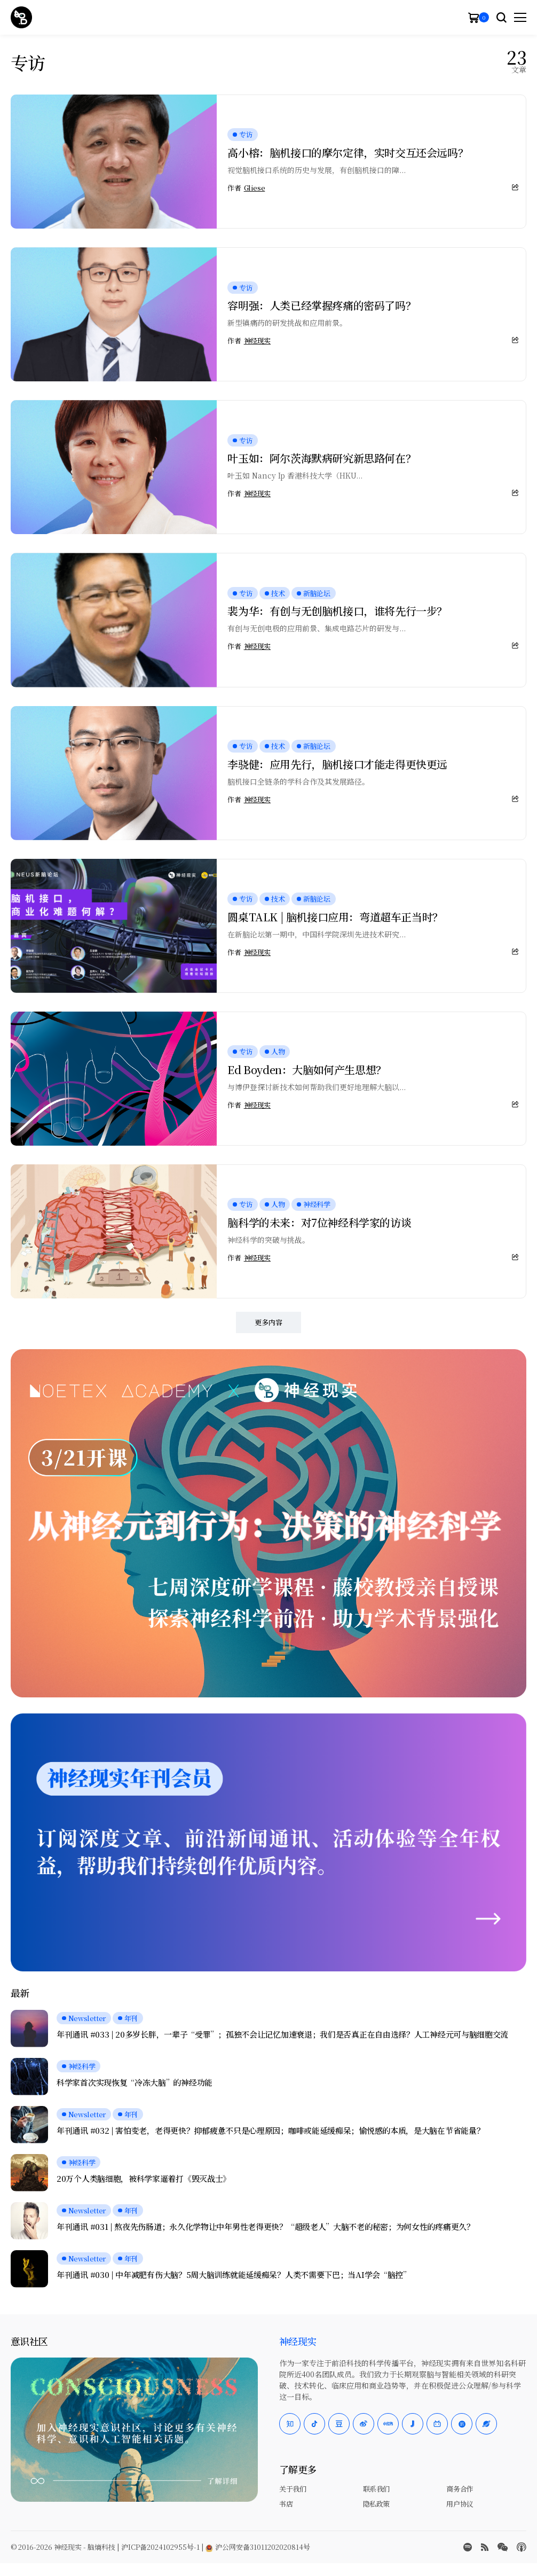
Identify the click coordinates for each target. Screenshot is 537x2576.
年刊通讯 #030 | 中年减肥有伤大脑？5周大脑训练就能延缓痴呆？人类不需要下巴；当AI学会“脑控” (233, 2275)
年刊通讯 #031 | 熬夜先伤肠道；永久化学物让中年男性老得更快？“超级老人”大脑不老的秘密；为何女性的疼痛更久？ (266, 2227)
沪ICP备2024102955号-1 (160, 2547)
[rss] (484, 2547)
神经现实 (257, 340)
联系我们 (376, 2489)
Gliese (254, 188)
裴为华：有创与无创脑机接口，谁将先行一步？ (337, 610)
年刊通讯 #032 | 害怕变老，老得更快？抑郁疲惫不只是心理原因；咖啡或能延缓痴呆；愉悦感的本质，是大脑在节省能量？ (270, 2130)
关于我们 (292, 2489)
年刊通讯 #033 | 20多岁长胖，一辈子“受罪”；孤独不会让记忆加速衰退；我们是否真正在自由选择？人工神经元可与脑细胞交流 (282, 2034)
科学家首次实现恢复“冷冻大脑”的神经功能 (134, 2082)
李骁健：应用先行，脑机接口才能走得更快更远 (337, 764)
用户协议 (459, 2504)
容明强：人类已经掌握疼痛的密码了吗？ (321, 305)
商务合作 (459, 2489)
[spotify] (467, 2547)
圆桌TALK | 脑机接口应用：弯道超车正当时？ (335, 917)
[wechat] (502, 2547)
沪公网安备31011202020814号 (258, 2547)
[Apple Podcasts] (521, 2547)
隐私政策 (376, 2504)
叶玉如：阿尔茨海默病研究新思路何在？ (321, 458)
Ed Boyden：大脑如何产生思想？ (306, 1069)
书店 (286, 2504)
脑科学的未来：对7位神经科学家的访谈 (319, 1222)
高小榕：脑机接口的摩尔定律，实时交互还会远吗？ (347, 152)
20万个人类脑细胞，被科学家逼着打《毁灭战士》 (144, 2178)
